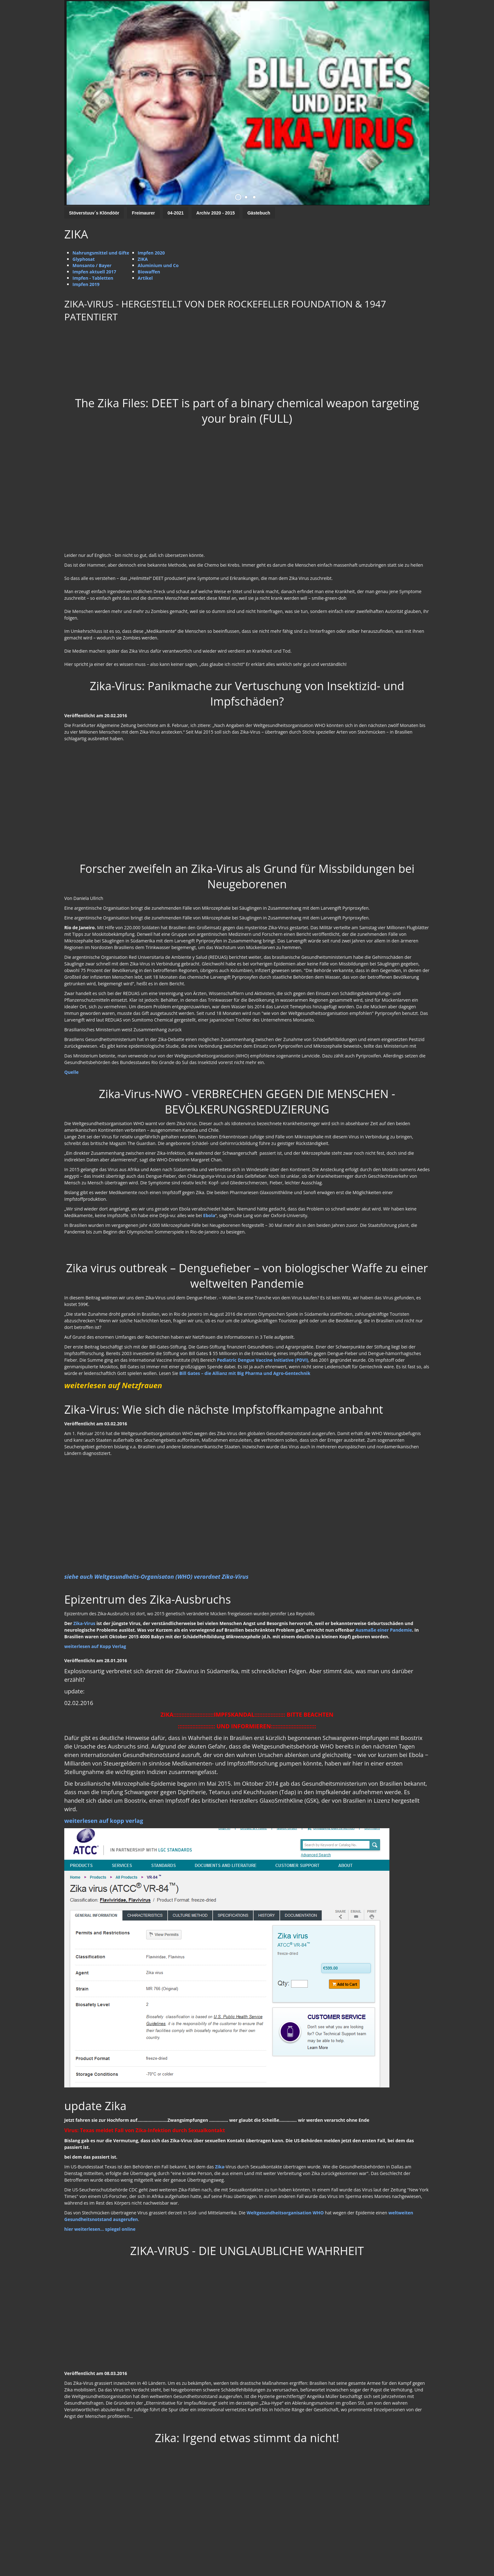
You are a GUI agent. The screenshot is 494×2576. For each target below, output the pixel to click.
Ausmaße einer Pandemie (383, 1630)
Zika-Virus (84, 1623)
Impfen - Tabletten (92, 278)
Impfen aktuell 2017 (94, 272)
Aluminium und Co (158, 265)
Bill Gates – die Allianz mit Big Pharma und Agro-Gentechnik (244, 1373)
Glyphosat (83, 259)
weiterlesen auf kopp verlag (103, 1820)
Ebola (209, 1215)
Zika (219, 2167)
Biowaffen (149, 272)
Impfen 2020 (151, 253)
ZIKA (143, 259)
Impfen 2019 (86, 284)
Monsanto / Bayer (92, 265)
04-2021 (176, 212)
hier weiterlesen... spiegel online (99, 2229)
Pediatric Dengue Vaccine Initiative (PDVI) (262, 1360)
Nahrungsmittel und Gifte (100, 253)
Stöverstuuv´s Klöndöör (94, 212)
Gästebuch (258, 212)
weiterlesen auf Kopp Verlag (95, 1646)
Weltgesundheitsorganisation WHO (285, 2213)
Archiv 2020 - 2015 (215, 212)
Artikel (145, 278)
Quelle (71, 1072)
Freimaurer (143, 212)
